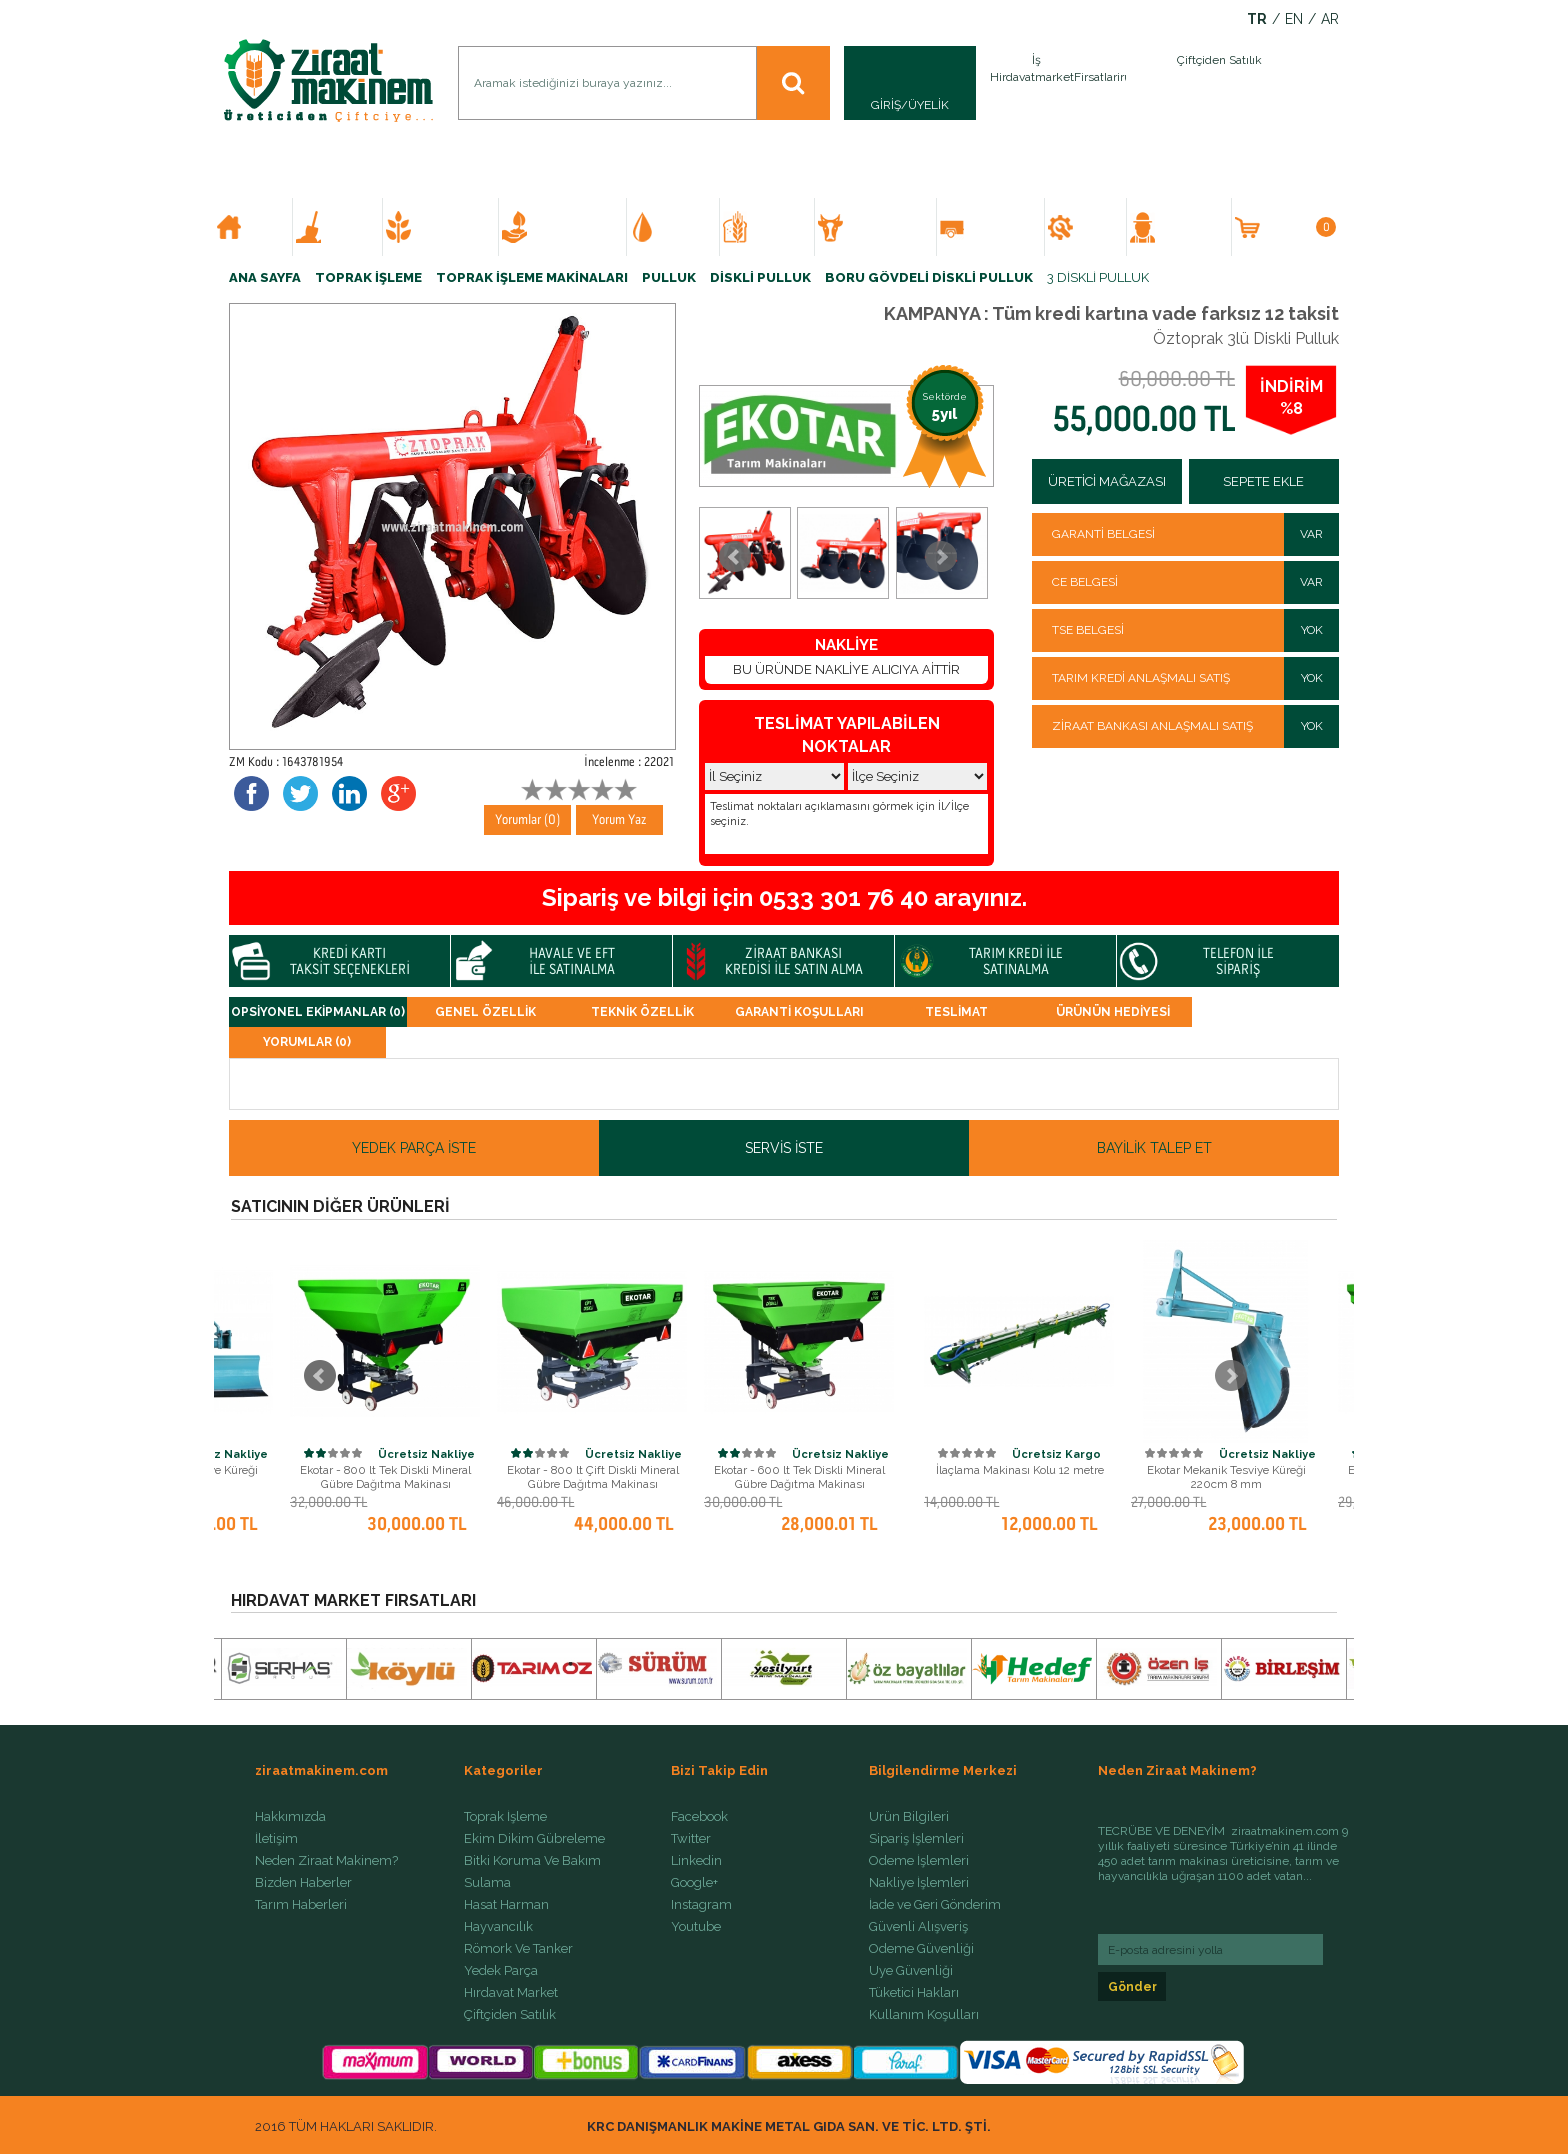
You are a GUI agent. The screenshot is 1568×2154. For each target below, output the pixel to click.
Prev (735, 557)
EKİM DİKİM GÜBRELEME (449, 227)
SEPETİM (1299, 227)
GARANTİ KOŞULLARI (799, 1012)
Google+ (694, 1883)
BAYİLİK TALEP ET (1154, 1148)
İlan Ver (1122, 83)
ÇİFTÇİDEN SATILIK (1187, 227)
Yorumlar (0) (528, 819)
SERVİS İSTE (784, 1148)
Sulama (487, 1883)
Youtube (696, 1927)
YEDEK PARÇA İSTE (414, 1148)
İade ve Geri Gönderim (935, 1905)
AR (1330, 19)
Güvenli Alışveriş (918, 1927)
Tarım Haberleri (301, 1905)
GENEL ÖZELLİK (485, 1012)
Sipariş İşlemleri (916, 1839)
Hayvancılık (498, 1927)
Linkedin (696, 1861)
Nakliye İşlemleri (919, 1883)
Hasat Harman (506, 1905)
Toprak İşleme (505, 1817)
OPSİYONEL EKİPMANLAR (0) (318, 1012)
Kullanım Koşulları (924, 2015)
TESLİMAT (956, 1012)
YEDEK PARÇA (1094, 227)
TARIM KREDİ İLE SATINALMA (1016, 961)
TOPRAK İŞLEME (346, 227)
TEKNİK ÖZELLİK (642, 1012)
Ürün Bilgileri (909, 1817)
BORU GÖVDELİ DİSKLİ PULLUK (929, 278)
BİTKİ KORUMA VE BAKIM (571, 227)
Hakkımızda (290, 1817)
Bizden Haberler (303, 1883)
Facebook (699, 1817)
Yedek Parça (501, 1971)
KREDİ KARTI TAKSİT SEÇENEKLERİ (350, 961)
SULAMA (682, 227)
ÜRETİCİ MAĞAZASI (1107, 481)
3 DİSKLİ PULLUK (1098, 278)
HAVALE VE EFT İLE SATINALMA (572, 961)
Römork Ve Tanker (518, 1949)
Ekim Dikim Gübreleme (534, 1839)
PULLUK (669, 278)
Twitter (691, 1839)
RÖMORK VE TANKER (999, 227)
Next (941, 557)
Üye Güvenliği (911, 1971)
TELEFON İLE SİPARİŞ (1238, 961)
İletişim (276, 1839)
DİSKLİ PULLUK (760, 278)
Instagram (701, 1905)
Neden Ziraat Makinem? (326, 1861)
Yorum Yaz (619, 819)
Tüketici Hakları (914, 1993)
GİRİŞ (886, 105)
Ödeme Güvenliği (921, 1949)
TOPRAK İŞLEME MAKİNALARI (532, 278)
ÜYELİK (928, 105)
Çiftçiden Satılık (510, 2015)
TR (1257, 19)
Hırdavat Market (511, 1993)
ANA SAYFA (261, 227)
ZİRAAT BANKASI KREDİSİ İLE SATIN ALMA (794, 961)
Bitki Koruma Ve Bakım (532, 1861)
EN (1294, 19)
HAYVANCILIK (883, 227)
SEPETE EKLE (1263, 481)
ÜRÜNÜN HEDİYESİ (1113, 1012)
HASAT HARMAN (776, 227)
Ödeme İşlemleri (919, 1861)
